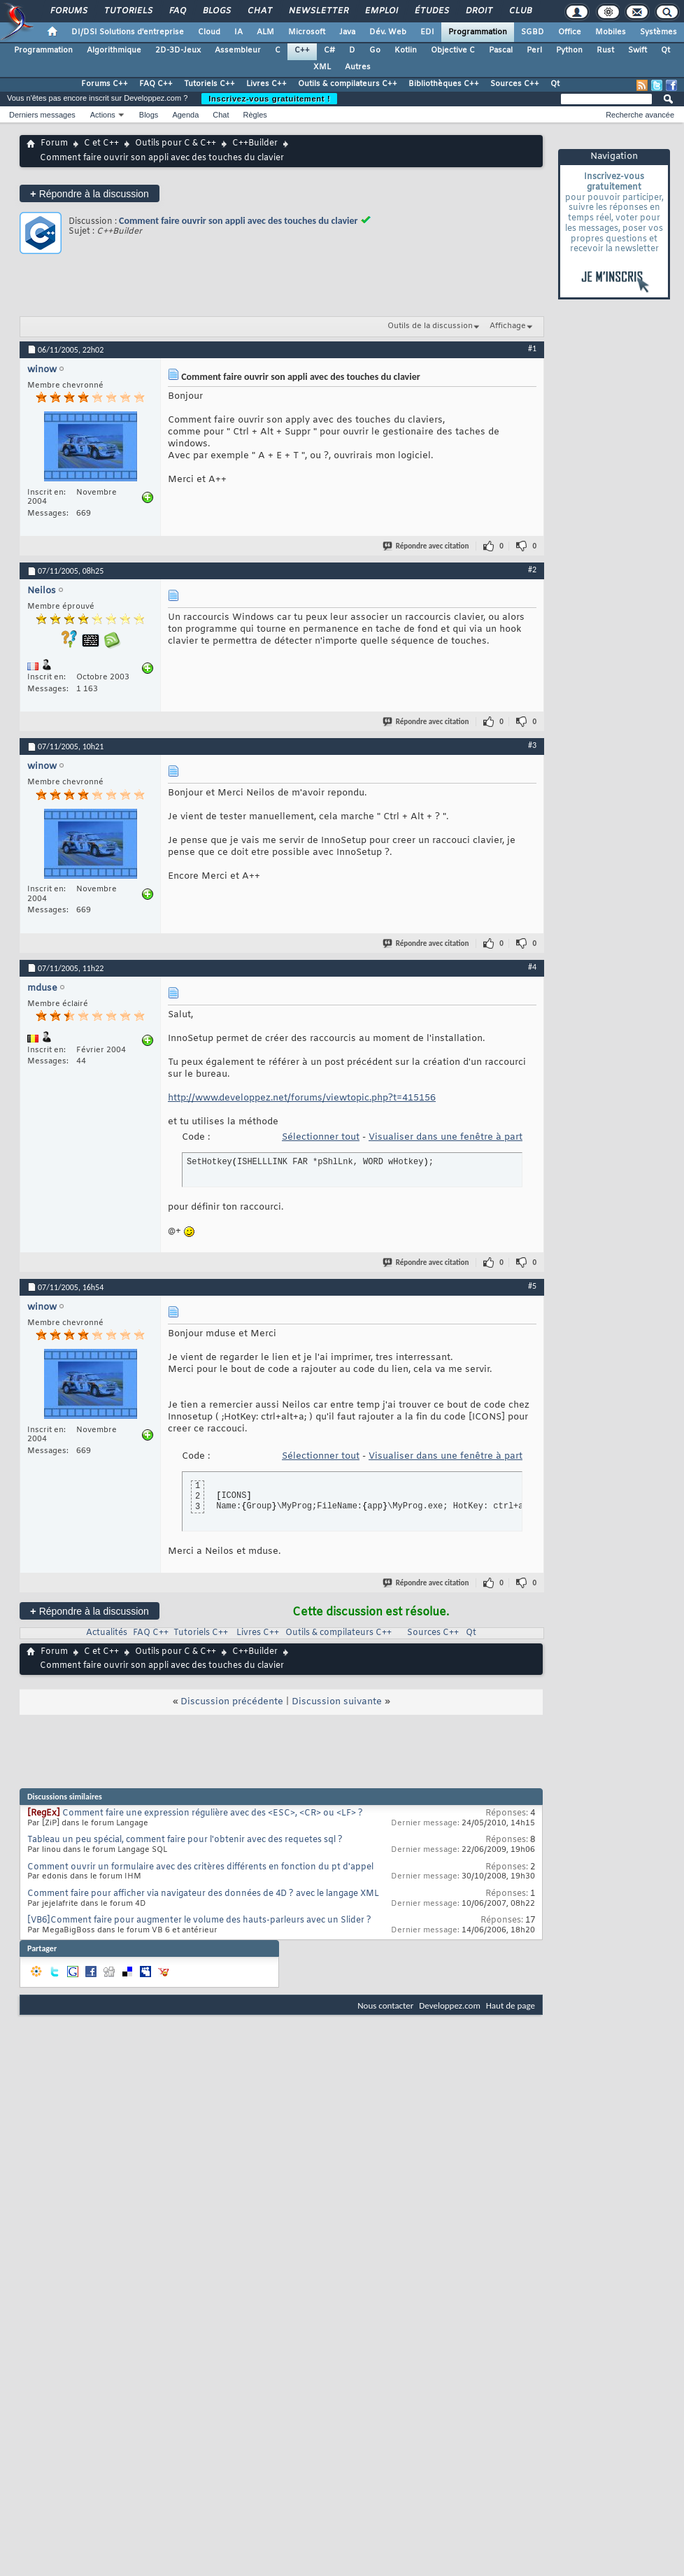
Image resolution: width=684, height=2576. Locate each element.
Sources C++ (514, 84)
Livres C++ (266, 84)
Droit (478, 11)
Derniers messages (42, 115)
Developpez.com (449, 2005)
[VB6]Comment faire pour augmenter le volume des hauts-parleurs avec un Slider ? (199, 1920)
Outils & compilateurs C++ (347, 84)
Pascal (501, 50)
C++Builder (255, 143)
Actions (102, 115)
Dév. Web (387, 32)
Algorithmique (114, 50)
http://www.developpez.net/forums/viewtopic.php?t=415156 (302, 1098)
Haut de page (510, 2005)
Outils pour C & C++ (175, 143)
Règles (255, 115)
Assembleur (238, 50)
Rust (605, 50)
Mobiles (610, 32)
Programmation (477, 32)
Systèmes (658, 32)
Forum (54, 143)
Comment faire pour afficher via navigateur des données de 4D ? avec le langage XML (203, 1893)
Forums (68, 11)
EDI (427, 32)
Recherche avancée (640, 115)
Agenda (185, 115)
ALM (265, 32)
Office (569, 32)
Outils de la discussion (430, 326)
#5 (532, 1286)
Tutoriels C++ (209, 84)
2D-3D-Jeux (178, 50)
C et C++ (101, 143)
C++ (302, 50)
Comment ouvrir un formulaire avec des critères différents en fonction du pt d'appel (200, 1867)
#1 (532, 348)
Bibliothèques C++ (443, 84)
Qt (665, 50)
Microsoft (306, 32)
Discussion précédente (231, 1702)
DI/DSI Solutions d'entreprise (127, 32)
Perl (534, 50)
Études (431, 11)
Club (519, 11)
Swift (637, 50)
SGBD (532, 32)
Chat (259, 11)
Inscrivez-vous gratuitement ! (269, 98)
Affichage (508, 326)
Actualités (106, 1633)
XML (322, 67)
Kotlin (405, 50)
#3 (532, 745)
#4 (532, 967)
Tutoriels (127, 11)
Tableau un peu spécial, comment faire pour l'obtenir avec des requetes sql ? (185, 1840)
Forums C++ (104, 84)
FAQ (177, 11)
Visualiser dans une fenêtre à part (445, 1137)
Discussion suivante (337, 1702)
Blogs (216, 11)
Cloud (209, 32)
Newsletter (318, 11)
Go (374, 50)
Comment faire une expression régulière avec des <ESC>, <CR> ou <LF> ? (212, 1813)
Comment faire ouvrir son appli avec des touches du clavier (238, 221)
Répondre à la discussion (89, 193)
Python (569, 50)
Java (347, 32)
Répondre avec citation (426, 546)
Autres (358, 67)
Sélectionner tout (320, 1137)
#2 (532, 569)
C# (329, 50)
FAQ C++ (156, 84)
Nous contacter (385, 2005)
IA (238, 32)
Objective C (453, 50)
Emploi (381, 11)
